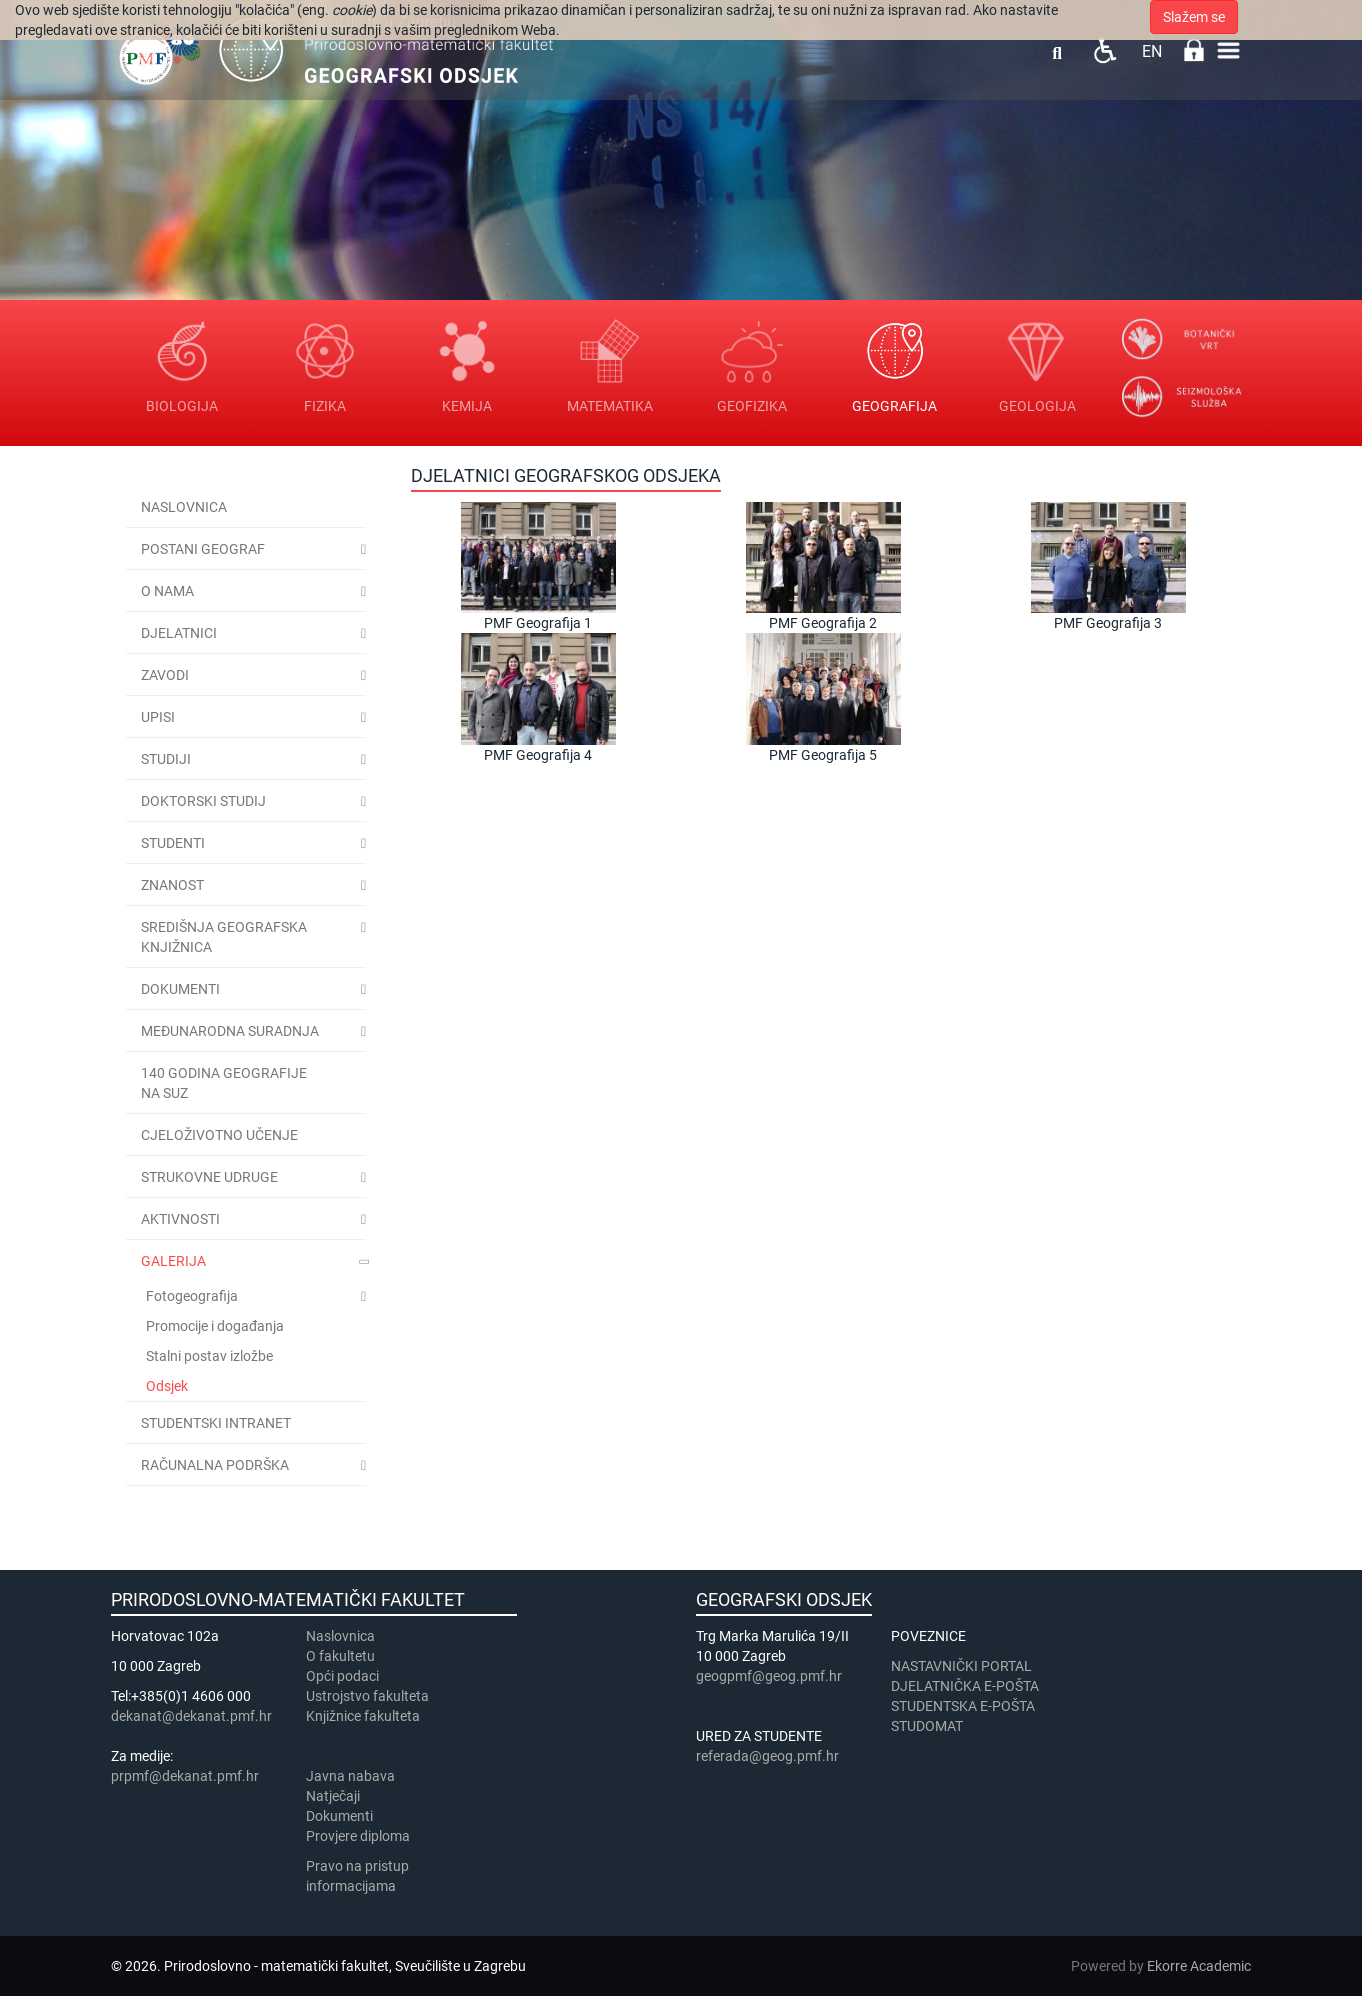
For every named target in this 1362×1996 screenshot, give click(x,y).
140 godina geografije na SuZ (224, 1083)
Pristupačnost (1104, 50)
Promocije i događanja (215, 1326)
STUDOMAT (927, 1726)
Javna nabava (350, 1776)
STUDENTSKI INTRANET (216, 1423)
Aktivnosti (180, 1219)
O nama (167, 591)
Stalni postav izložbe (209, 1356)
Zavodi (165, 675)
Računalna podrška (215, 1465)
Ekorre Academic (1199, 1966)
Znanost (172, 885)
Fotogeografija (192, 1296)
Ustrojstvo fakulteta (367, 1696)
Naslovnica (184, 507)
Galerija (173, 1261)
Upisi (158, 717)
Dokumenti (180, 989)
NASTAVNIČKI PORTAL (961, 1666)
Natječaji (333, 1796)
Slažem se (1194, 17)
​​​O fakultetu (340, 1656)
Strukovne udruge (209, 1177)
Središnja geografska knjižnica (224, 937)
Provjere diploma (358, 1836)
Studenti (173, 843)
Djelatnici (179, 633)
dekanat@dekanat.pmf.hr (191, 1716)
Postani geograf (203, 549)
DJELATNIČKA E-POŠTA (965, 1686)
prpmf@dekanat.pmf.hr (185, 1776)
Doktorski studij (203, 801)
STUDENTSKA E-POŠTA (963, 1706)
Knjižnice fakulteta (363, 1716)
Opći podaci (342, 1676)
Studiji (166, 759)
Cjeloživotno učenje (219, 1135)
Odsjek (167, 1386)
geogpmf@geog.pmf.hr (769, 1676)
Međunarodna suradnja (230, 1031)
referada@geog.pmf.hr (767, 1756)
